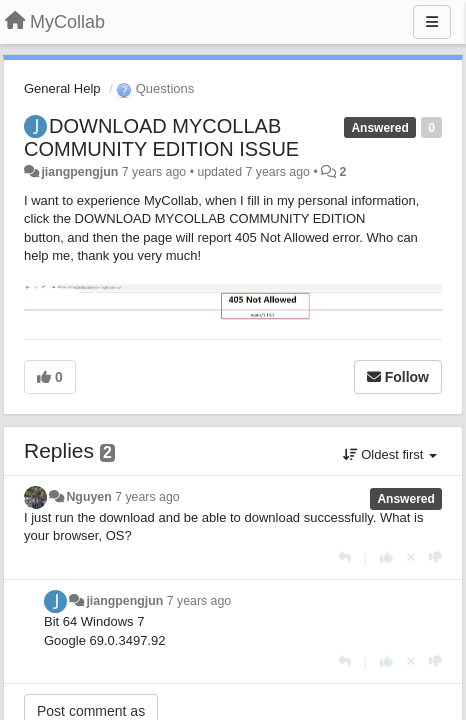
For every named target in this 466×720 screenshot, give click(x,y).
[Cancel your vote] (411, 557)
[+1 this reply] (386, 557)
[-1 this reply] (435, 557)
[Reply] (344, 557)
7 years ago (147, 497)
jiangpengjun (79, 172)
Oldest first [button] (390, 454)
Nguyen (88, 497)
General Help (62, 88)
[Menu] (432, 22)
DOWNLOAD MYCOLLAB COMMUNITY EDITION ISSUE (161, 137)
